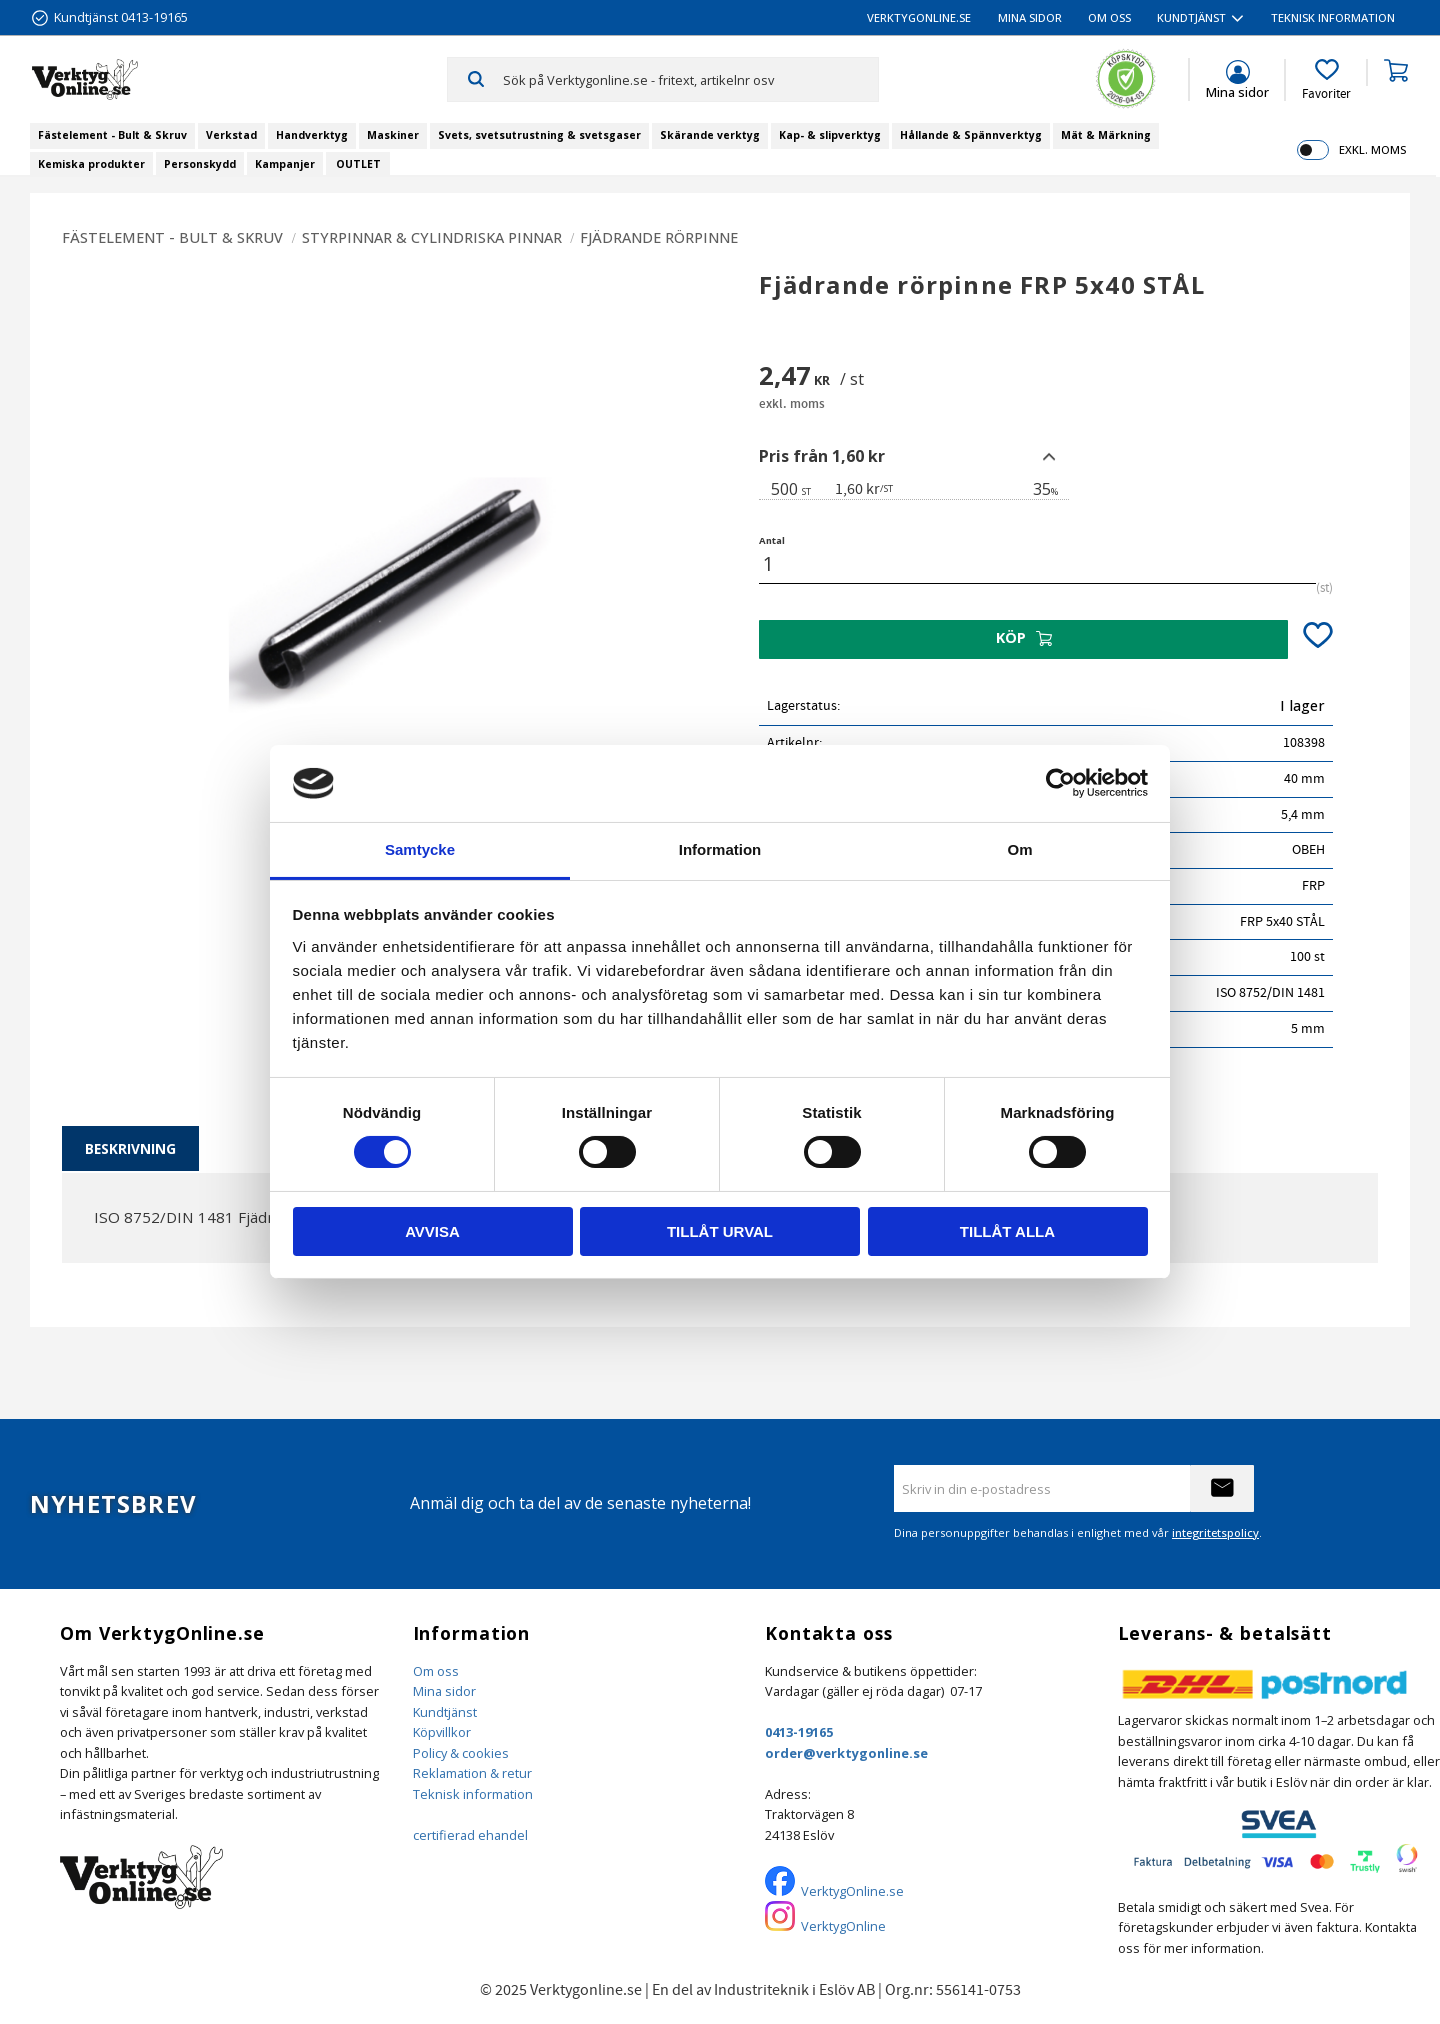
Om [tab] (1019, 849)
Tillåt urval (720, 1231)
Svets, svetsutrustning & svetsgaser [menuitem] (539, 135)
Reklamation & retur (472, 1773)
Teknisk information (473, 1794)
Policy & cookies (461, 1753)
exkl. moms (1372, 149)
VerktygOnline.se (852, 1891)
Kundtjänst (445, 1712)
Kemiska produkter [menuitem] (91, 164)
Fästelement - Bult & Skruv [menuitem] (112, 135)
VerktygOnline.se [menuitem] (919, 17)
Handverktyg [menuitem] (312, 135)
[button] (1326, 80)
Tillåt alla (1007, 1231)
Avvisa (432, 1231)
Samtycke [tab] (420, 849)
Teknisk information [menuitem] (1333, 17)
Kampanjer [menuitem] (285, 164)
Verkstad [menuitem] (231, 135)
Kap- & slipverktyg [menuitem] (830, 135)
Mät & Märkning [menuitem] (1106, 135)
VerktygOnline (843, 1926)
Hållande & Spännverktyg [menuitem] (971, 135)
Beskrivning (130, 1148)
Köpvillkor (442, 1732)
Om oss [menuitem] (1109, 17)
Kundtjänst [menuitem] (1191, 17)
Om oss (436, 1671)
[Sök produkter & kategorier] (690, 79)
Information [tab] (720, 849)
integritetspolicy (1215, 1532)
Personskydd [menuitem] (200, 164)
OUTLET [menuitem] (358, 164)
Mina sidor (444, 1691)
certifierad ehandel (470, 1835)
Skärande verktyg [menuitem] (710, 135)
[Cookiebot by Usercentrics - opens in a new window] (1060, 783)
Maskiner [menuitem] (393, 135)
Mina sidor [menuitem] (1030, 17)
